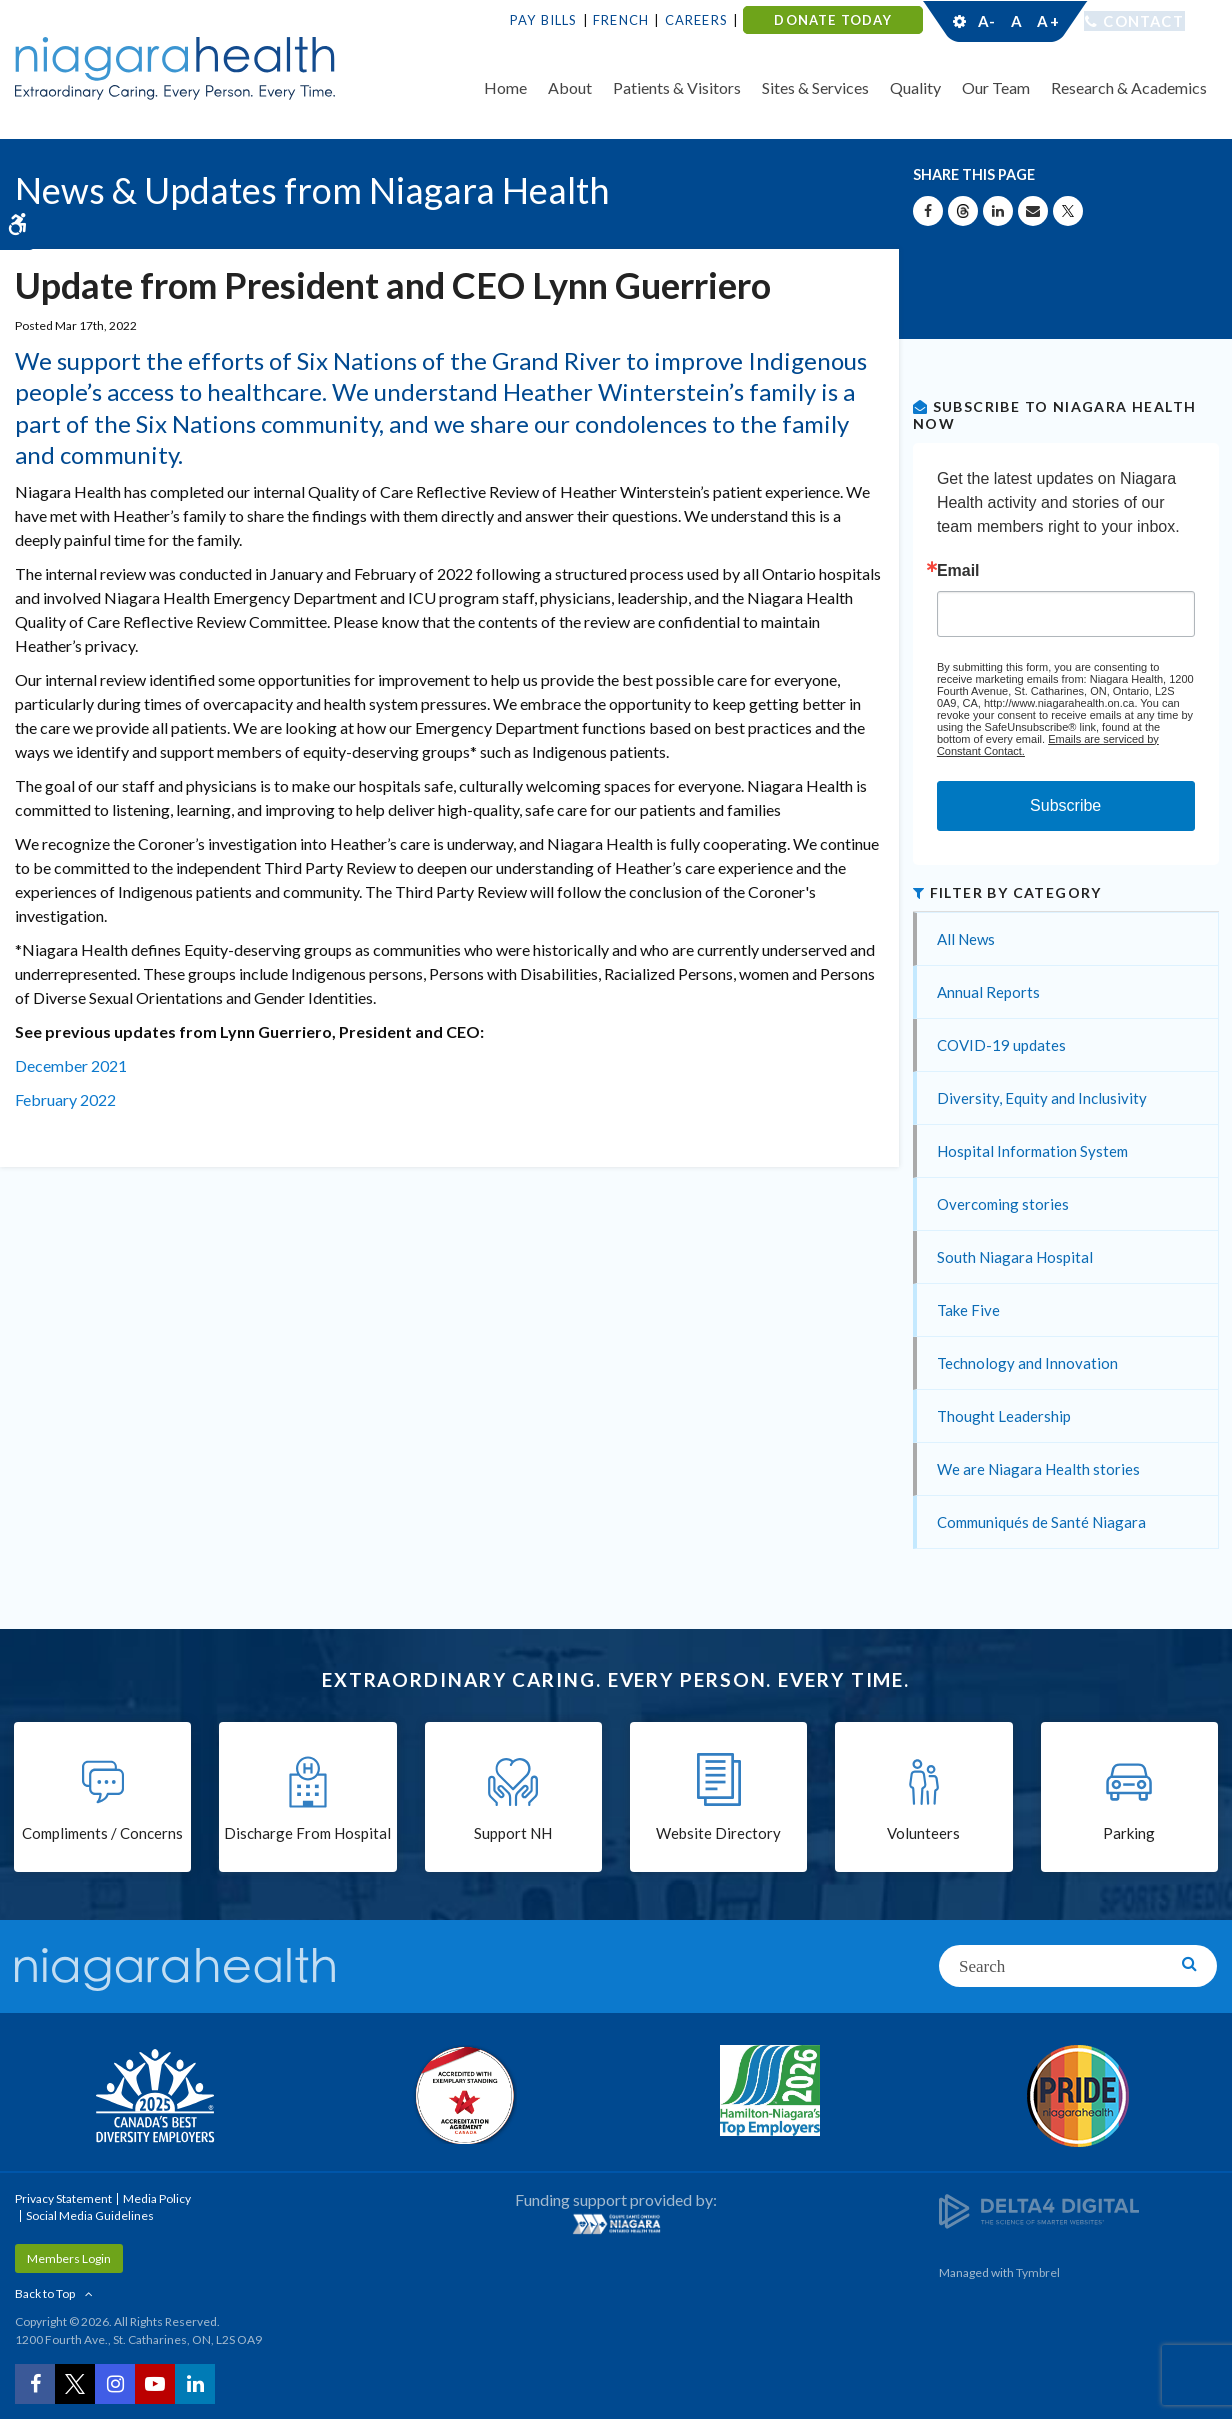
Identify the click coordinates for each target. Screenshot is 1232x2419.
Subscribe (1065, 805)
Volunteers (923, 1834)
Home (505, 87)
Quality (915, 87)
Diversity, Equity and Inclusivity (1042, 1098)
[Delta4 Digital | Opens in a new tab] (1039, 2209)
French (621, 20)
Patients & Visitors (677, 87)
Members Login (69, 2258)
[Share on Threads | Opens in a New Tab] (963, 211)
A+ (1047, 21)
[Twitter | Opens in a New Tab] (75, 2384)
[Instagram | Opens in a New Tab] (115, 2384)
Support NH (513, 1834)
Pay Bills (544, 20)
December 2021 (71, 1065)
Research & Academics (1129, 87)
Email (958, 571)
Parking (1129, 1834)
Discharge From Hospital (307, 1834)
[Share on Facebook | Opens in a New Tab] (928, 211)
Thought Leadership (1004, 1416)
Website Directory (718, 1834)
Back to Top (45, 2293)
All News (966, 939)
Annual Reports (988, 992)
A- (987, 21)
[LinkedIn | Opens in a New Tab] (195, 2384)
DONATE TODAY (832, 20)
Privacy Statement (63, 2198)
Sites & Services (815, 87)
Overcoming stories (1003, 1204)
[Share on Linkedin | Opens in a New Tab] (998, 211)
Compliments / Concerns (102, 1834)
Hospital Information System (1032, 1151)
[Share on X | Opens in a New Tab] (1068, 211)
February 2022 (65, 1099)
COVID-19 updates (1001, 1045)
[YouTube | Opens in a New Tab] (155, 2384)
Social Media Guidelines (90, 2215)
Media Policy (157, 2198)
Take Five (968, 1310)
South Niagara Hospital (1015, 1257)
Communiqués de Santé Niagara (1041, 1522)
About (570, 87)
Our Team (996, 87)
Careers (696, 20)
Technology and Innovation (1027, 1363)
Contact (1143, 21)
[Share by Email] (1033, 211)
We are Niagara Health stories (1038, 1469)
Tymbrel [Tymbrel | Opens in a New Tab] (1038, 2272)
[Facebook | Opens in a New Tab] (35, 2384)
